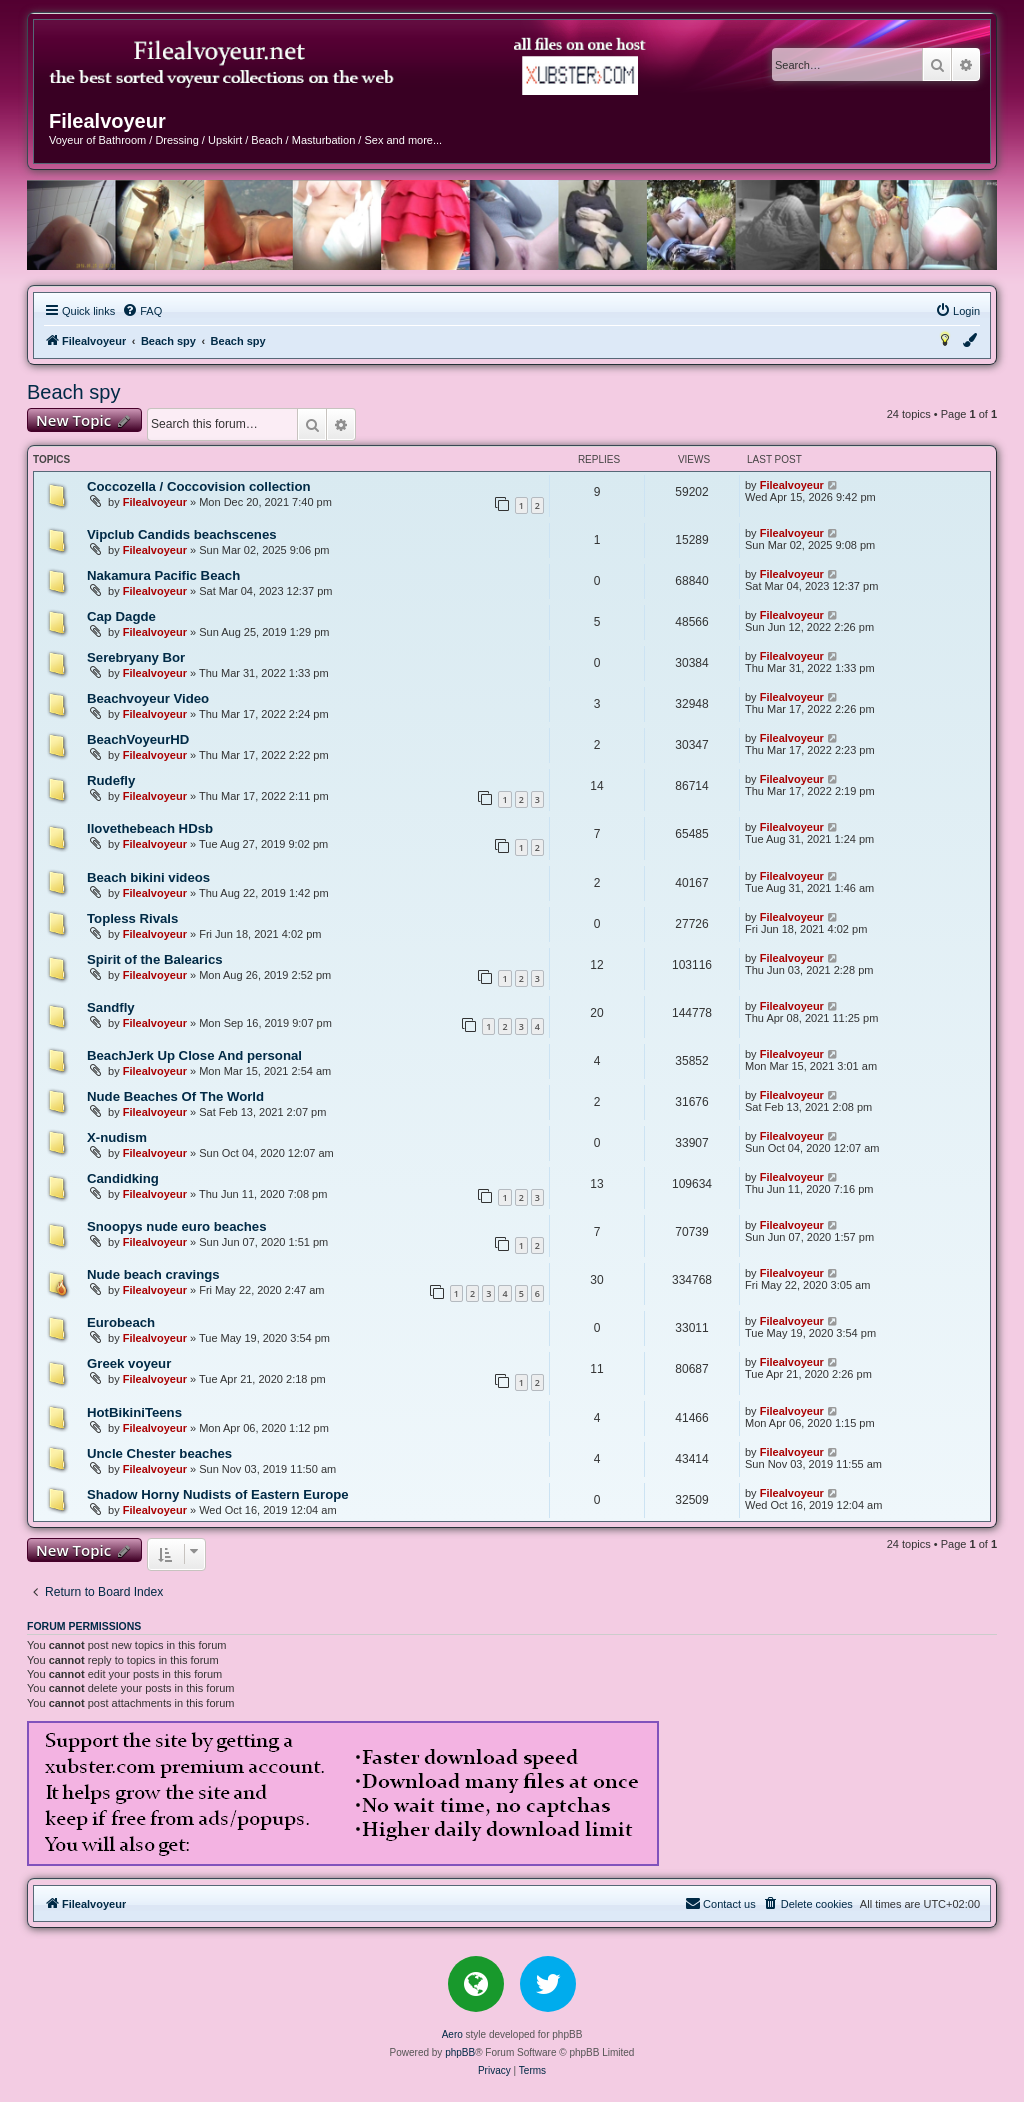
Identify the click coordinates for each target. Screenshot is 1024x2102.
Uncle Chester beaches (159, 1453)
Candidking (123, 1178)
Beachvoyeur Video (148, 698)
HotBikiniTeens (134, 1412)
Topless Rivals (132, 918)
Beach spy (73, 392)
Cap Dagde (121, 616)
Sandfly (111, 1007)
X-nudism (117, 1137)
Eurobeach (121, 1322)
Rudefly (111, 780)
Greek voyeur (129, 1363)
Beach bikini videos (148, 877)
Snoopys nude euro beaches (177, 1226)
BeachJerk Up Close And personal (194, 1055)
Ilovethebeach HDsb (150, 828)
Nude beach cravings (153, 1274)
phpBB (460, 2052)
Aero (452, 2034)
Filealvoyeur (155, 502)
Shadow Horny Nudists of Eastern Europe (218, 1494)
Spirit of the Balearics (155, 959)
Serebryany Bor (136, 657)
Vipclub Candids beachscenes (182, 534)
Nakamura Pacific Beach (163, 575)
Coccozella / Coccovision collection (199, 486)
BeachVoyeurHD (138, 739)
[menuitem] (142, 311)
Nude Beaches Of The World (175, 1096)
